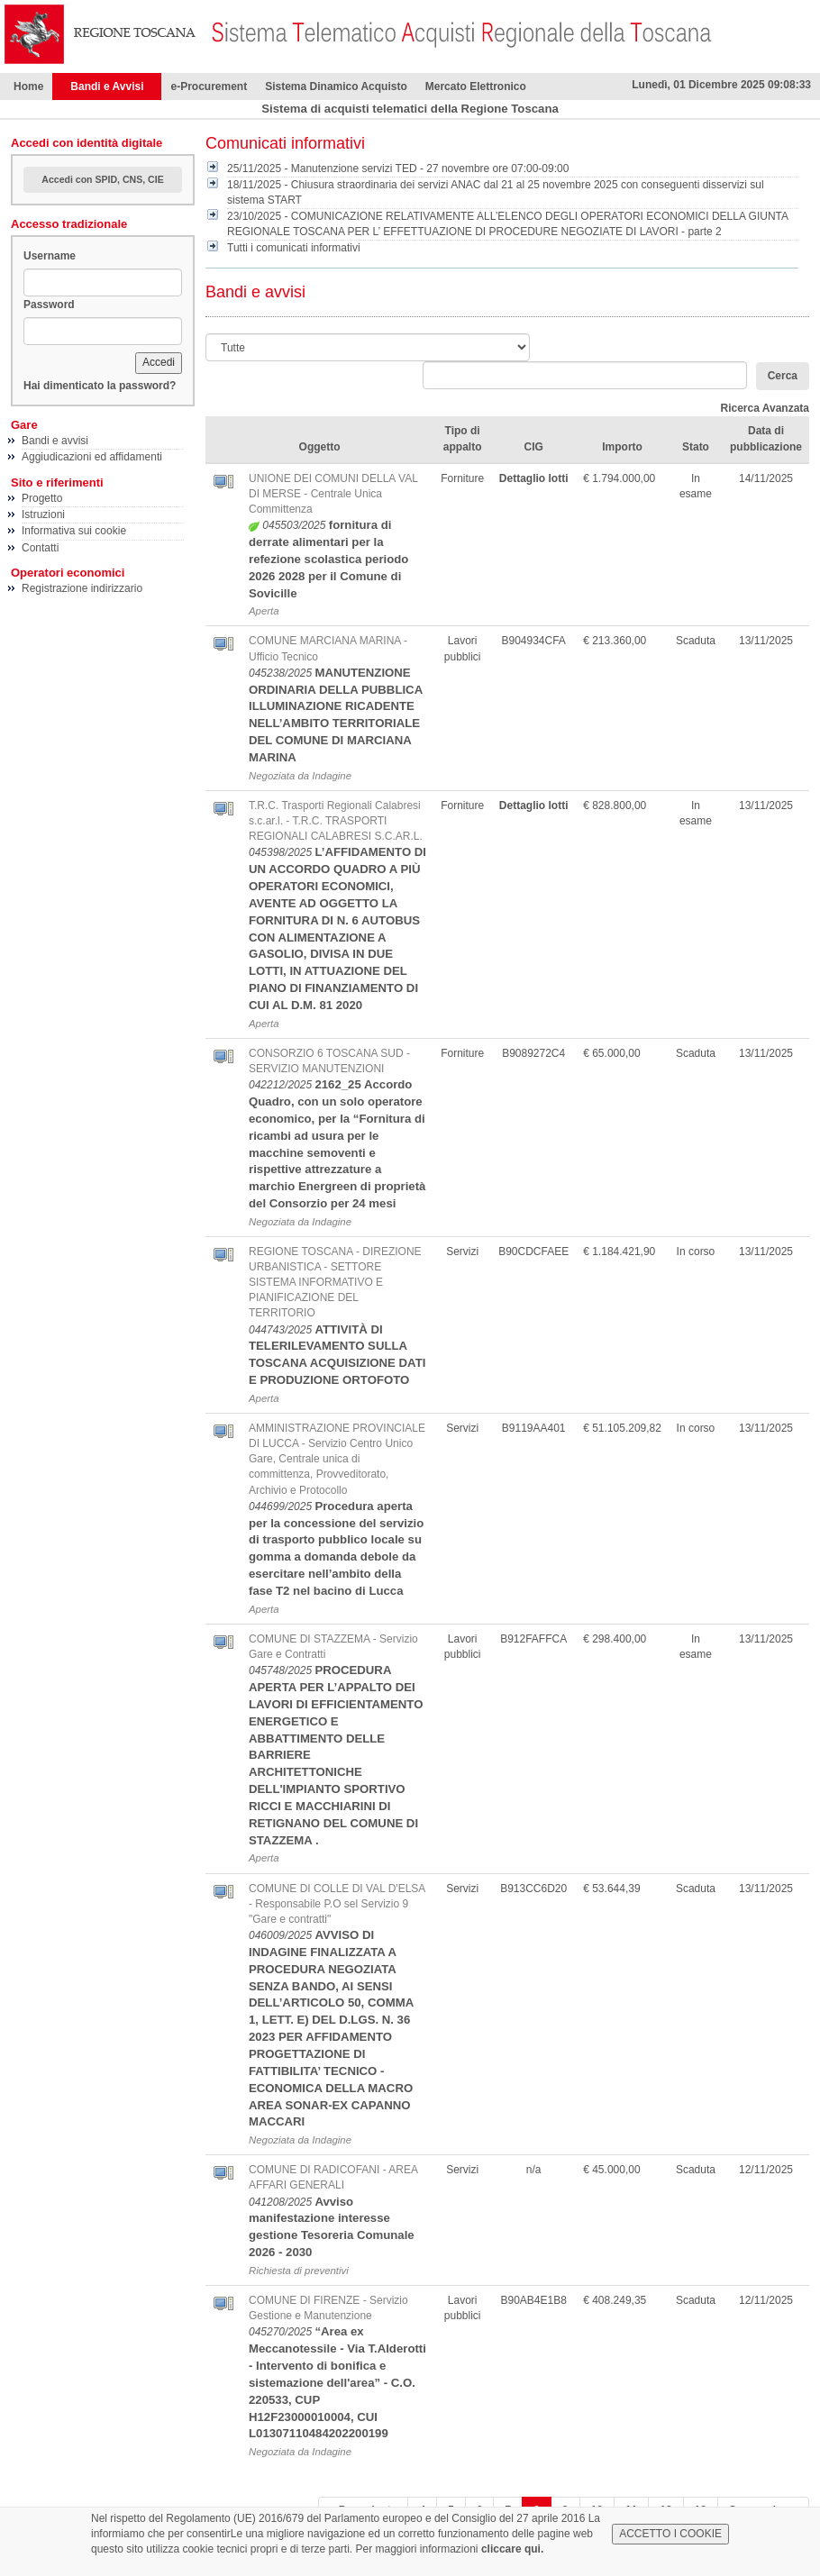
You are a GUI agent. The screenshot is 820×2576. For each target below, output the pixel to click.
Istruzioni (43, 514)
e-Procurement (208, 86)
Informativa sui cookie (74, 530)
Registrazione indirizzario (82, 588)
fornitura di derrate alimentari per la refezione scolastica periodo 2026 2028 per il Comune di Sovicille (328, 558)
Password (49, 304)
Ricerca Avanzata (765, 408)
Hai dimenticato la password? (99, 385)
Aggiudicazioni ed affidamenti (92, 457)
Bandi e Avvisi (106, 86)
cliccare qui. (512, 2549)
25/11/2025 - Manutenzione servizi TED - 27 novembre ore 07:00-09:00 (398, 168)
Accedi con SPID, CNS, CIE (102, 179)
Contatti (40, 548)
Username (49, 256)
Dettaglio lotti (534, 478)
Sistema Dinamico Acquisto (336, 86)
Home (28, 86)
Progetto (42, 498)
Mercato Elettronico (475, 86)
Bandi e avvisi (55, 440)
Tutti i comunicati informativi (293, 247)
